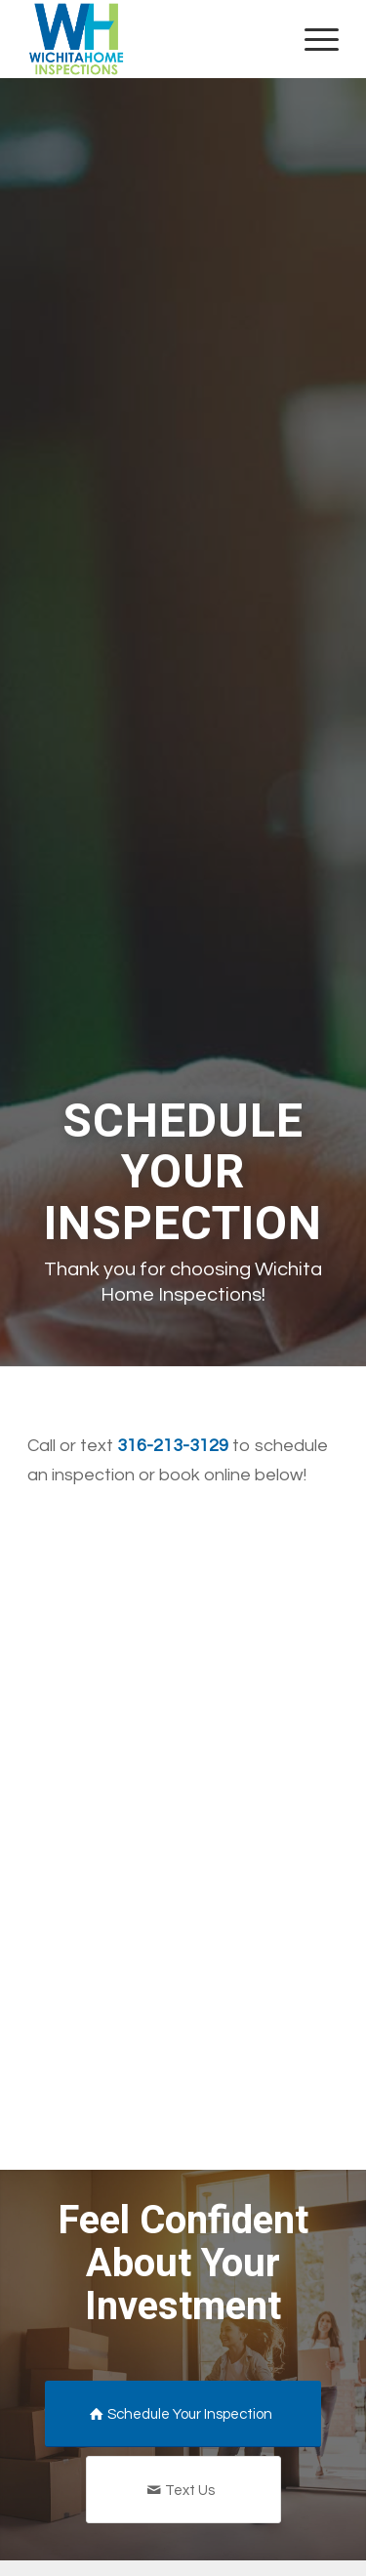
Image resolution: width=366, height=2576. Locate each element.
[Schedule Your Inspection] (183, 2414)
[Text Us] (183, 2489)
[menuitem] (312, 39)
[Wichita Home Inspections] (151, 39)
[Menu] (312, 39)
